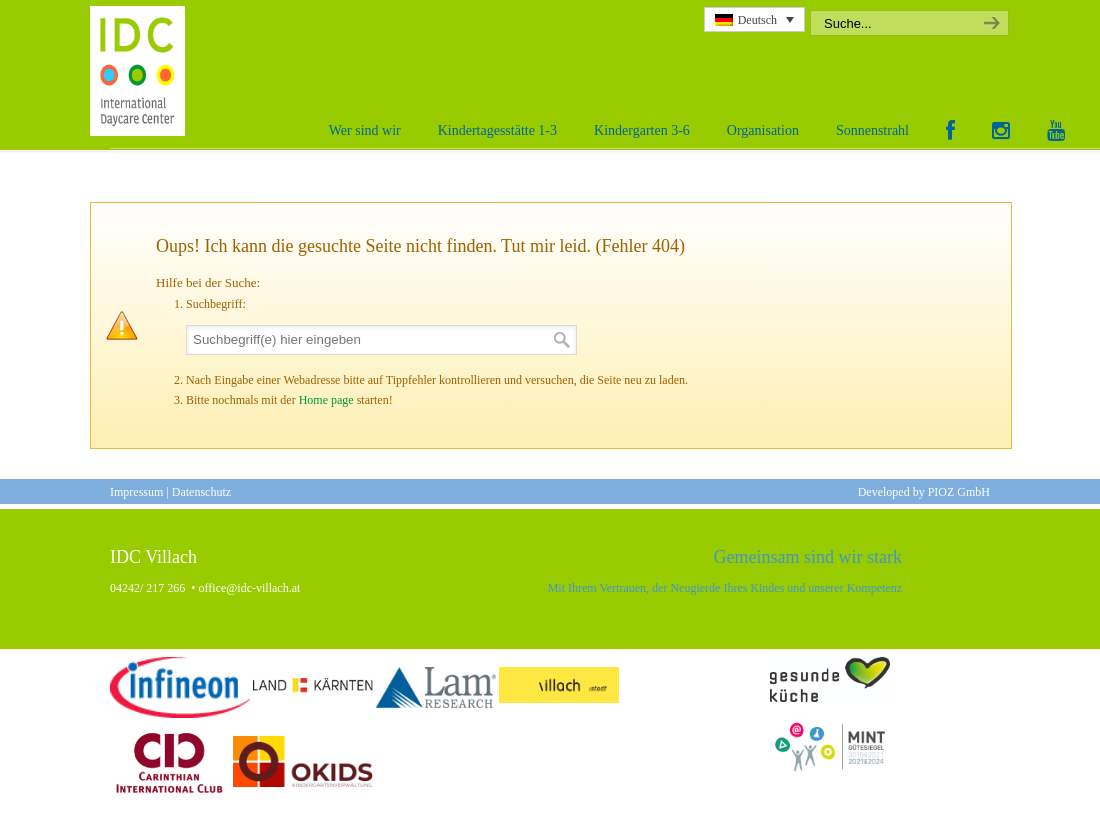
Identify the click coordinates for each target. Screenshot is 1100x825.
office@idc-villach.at (250, 588)
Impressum (136, 492)
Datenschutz (201, 492)
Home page (326, 400)
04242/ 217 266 (147, 588)
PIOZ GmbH (959, 492)
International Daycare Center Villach (142, 71)
